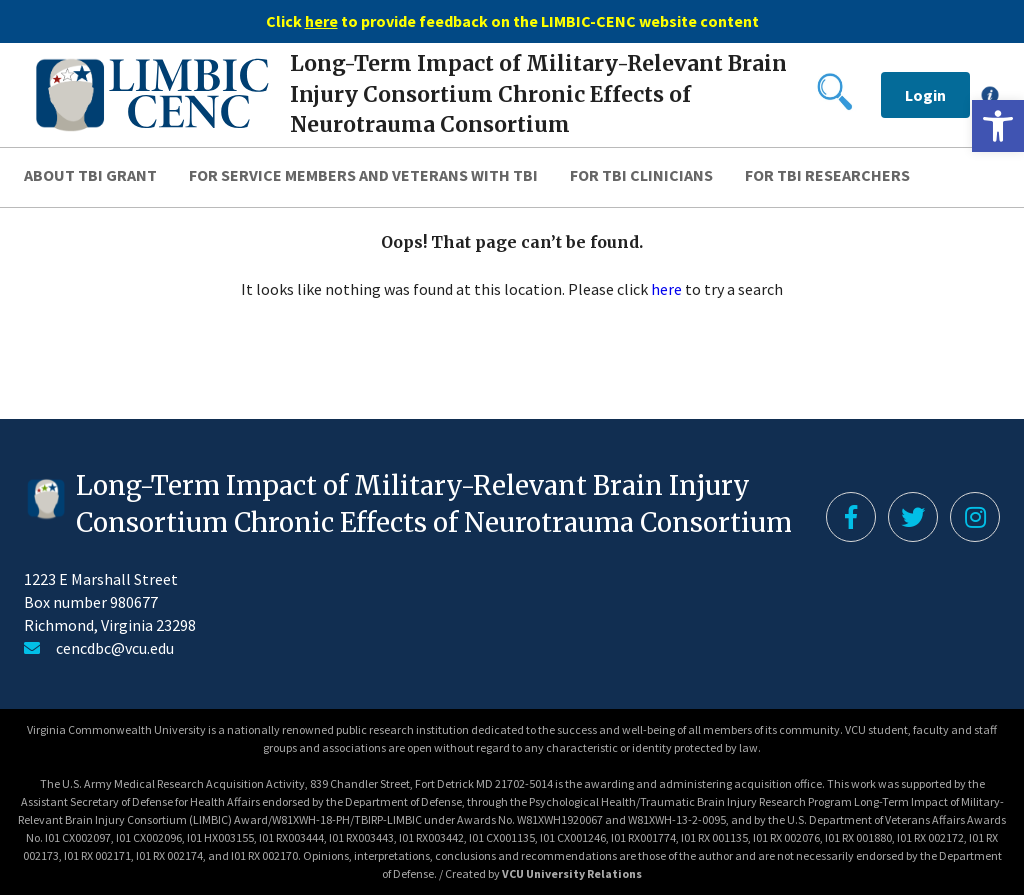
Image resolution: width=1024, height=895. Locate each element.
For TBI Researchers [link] (827, 175)
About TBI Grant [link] (90, 175)
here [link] (666, 289)
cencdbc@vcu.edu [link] (115, 648)
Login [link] (925, 95)
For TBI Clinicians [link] (641, 175)
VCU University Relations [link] (572, 873)
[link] (998, 126)
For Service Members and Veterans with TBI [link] (363, 175)
